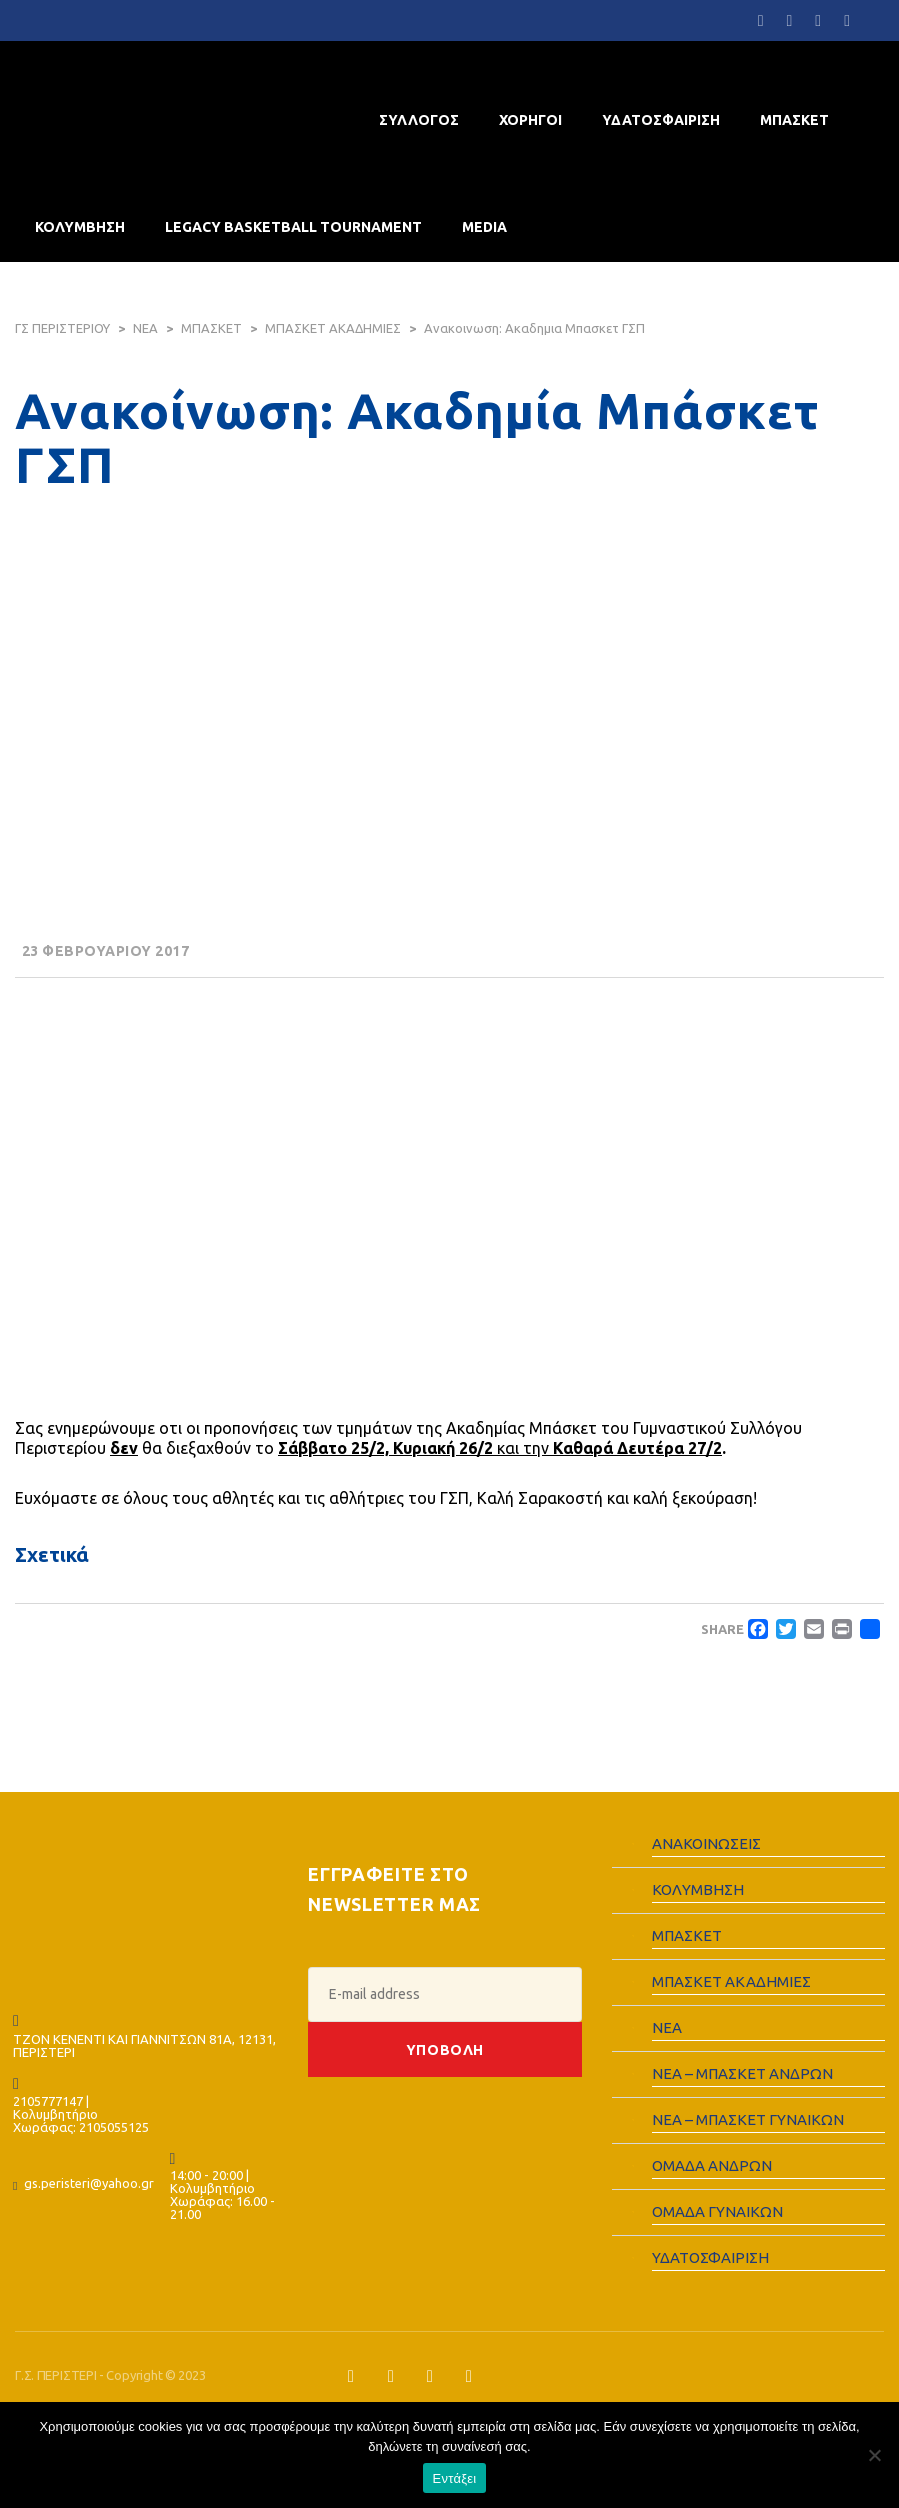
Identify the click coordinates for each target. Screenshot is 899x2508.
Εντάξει (455, 2478)
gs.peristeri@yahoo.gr (89, 2183)
